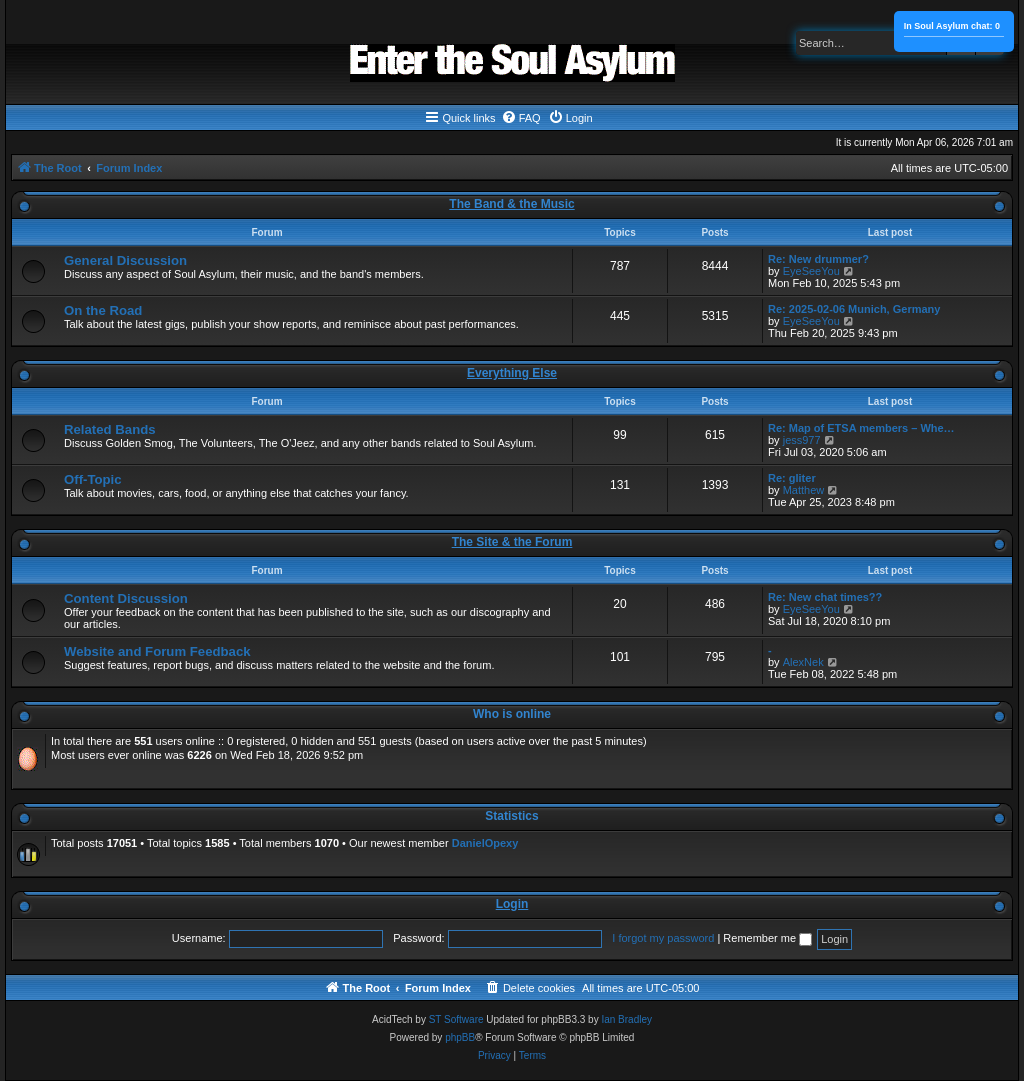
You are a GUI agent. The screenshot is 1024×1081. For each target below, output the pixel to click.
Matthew (804, 490)
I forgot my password (663, 938)
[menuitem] (521, 118)
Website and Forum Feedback (157, 651)
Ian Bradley (626, 1019)
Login (512, 904)
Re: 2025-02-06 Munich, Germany (854, 309)
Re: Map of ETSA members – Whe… (861, 428)
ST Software (456, 1019)
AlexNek (803, 662)
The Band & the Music (511, 204)
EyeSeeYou (811, 271)
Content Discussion (126, 598)
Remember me (767, 938)
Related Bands (110, 429)
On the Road (103, 310)
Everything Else (512, 373)
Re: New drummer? (818, 259)
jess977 (802, 440)
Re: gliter (792, 478)
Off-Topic (93, 479)
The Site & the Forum (512, 542)
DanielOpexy (485, 843)
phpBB (460, 1037)
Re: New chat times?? (825, 597)
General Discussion (125, 260)
